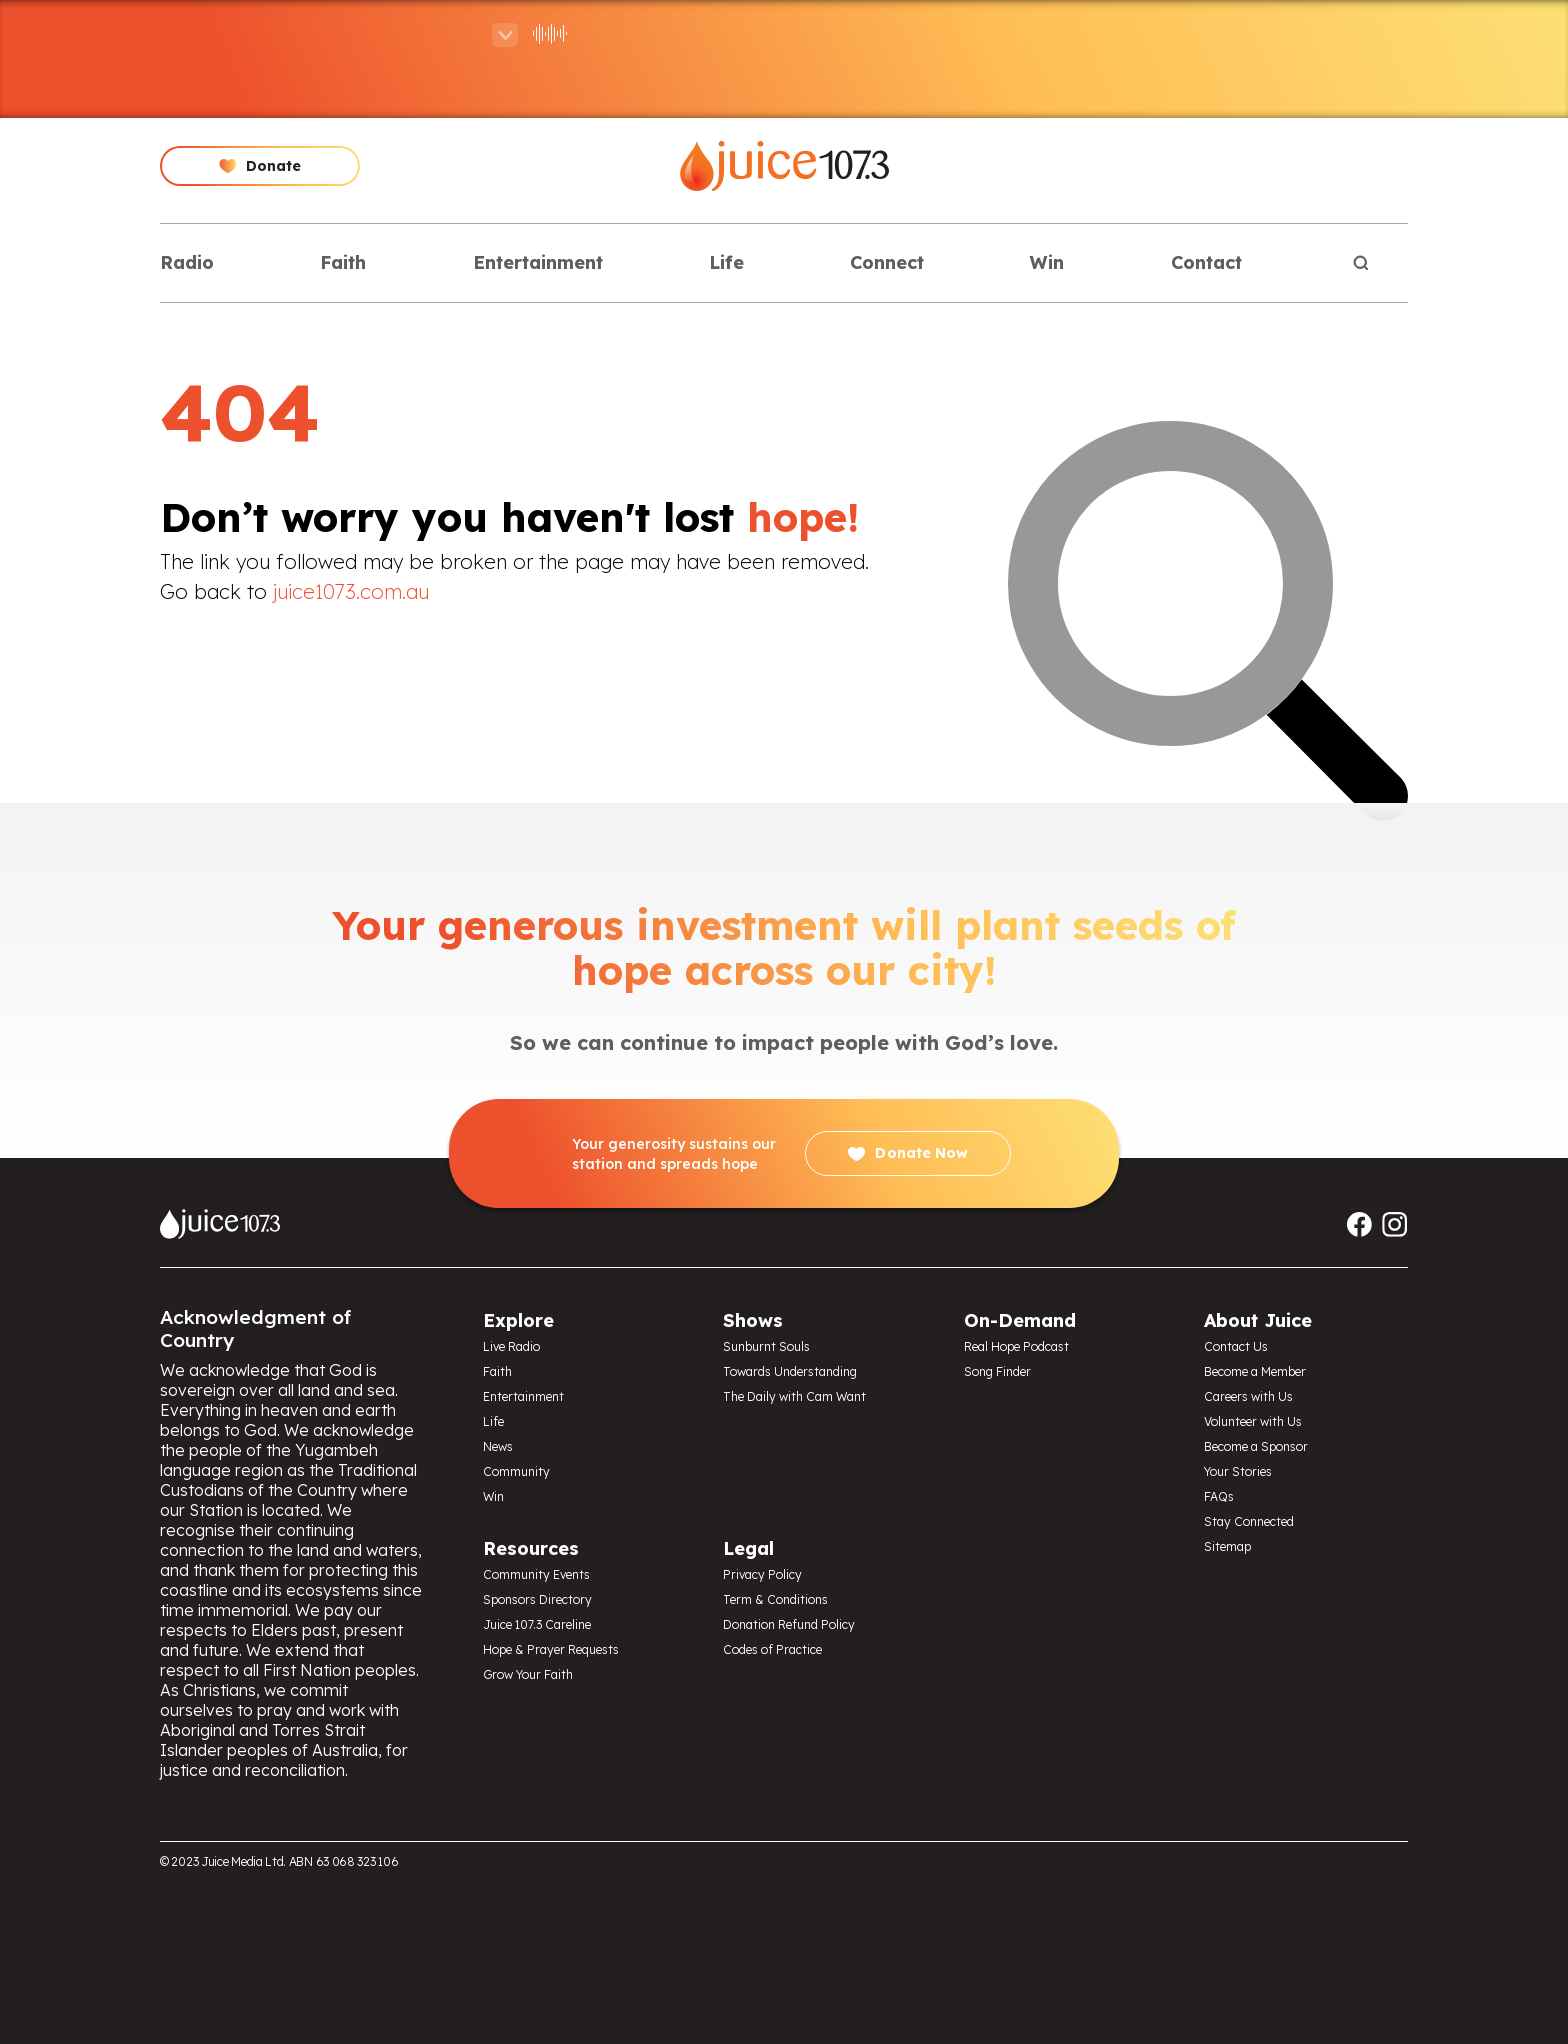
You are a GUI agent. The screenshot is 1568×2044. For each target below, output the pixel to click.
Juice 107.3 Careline (537, 1624)
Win (1047, 262)
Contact (1206, 262)
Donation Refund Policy (789, 1624)
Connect (887, 262)
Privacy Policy (762, 1574)
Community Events (536, 1574)
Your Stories (1238, 1471)
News (498, 1446)
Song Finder (997, 1371)
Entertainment (538, 262)
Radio (187, 262)
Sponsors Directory (537, 1599)
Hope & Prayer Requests (551, 1649)
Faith (343, 262)
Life (726, 262)
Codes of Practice (772, 1649)
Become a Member (1255, 1371)
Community (516, 1471)
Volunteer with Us (1253, 1421)
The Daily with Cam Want (794, 1396)
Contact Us (1236, 1346)
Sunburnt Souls (766, 1346)
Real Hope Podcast (1016, 1346)
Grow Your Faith (528, 1674)
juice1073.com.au (351, 591)
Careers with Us (1248, 1396)
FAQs (1219, 1496)
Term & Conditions (775, 1599)
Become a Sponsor (1256, 1446)
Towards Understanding (790, 1371)
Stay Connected (1249, 1521)
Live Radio (511, 1346)
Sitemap (1227, 1546)
